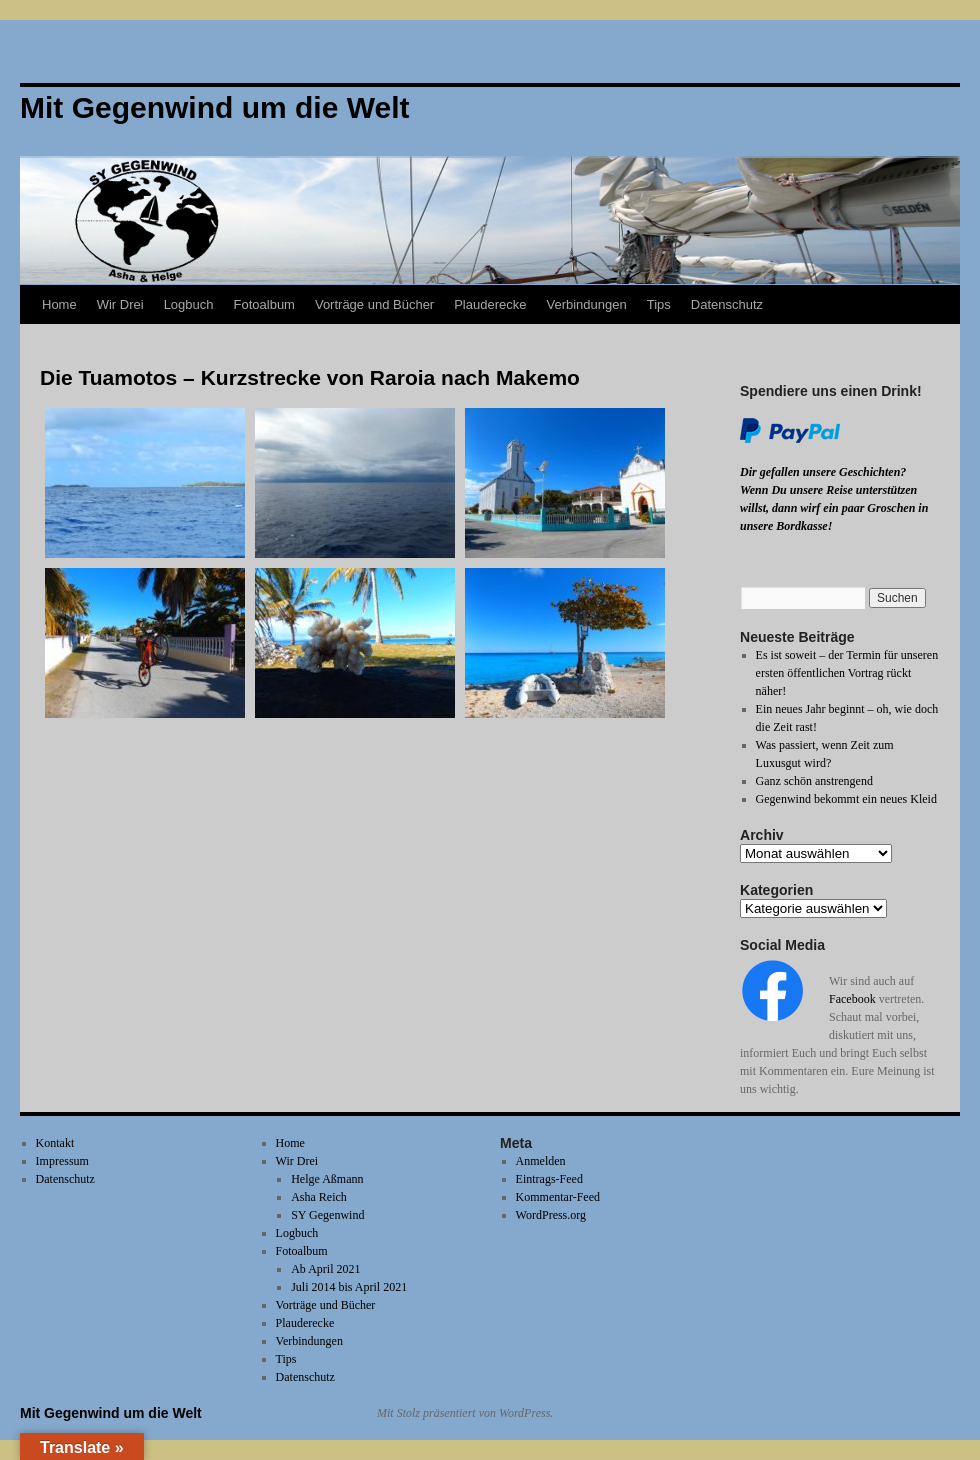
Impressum (62, 1161)
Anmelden (541, 1161)
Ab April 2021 (325, 1269)
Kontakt (55, 1143)
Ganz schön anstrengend (814, 781)
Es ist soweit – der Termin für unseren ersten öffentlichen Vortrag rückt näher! (847, 673)
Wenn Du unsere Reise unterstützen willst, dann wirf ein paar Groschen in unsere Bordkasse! (834, 508)
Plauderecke (490, 304)
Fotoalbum (264, 304)
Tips (659, 304)
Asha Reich (319, 1197)
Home (59, 304)
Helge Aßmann (327, 1179)
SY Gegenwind (327, 1215)
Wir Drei (120, 304)
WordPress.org (551, 1215)
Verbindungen (586, 304)
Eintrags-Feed (549, 1179)
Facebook (852, 999)
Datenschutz (727, 304)
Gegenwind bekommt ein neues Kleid (846, 799)
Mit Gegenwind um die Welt (111, 1413)
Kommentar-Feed (558, 1197)
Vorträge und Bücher (374, 304)
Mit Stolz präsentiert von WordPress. (465, 1413)
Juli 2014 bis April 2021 (349, 1287)
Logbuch (189, 304)
